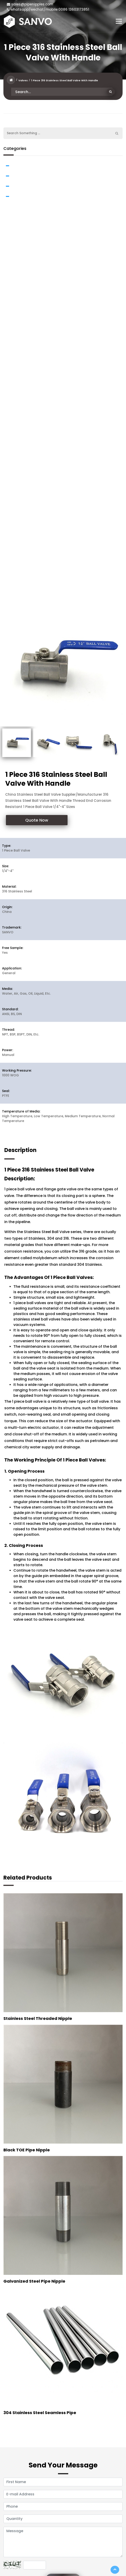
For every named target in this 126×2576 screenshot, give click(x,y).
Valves (23, 80)
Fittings (7, 176)
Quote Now (36, 820)
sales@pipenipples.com (30, 4)
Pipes (7, 166)
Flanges (7, 186)
